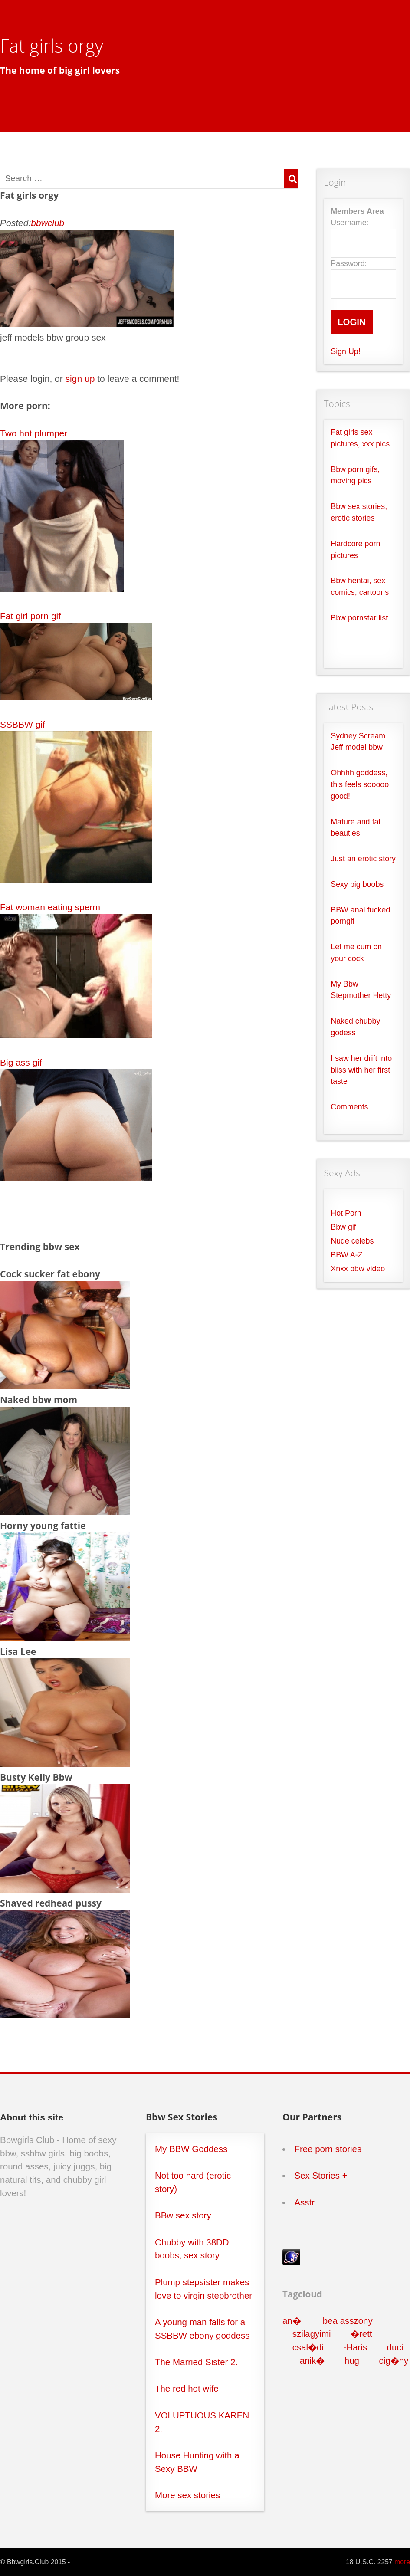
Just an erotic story (363, 858)
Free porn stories (327, 2149)
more (402, 2562)
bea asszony (348, 2321)
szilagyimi (311, 2334)
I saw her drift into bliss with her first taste (361, 1070)
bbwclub (47, 223)
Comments (349, 1107)
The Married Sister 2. (196, 2362)
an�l (292, 2321)
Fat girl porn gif (30, 616)
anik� (312, 2361)
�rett (361, 2334)
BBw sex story (183, 2215)
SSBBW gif (22, 724)
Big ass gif (21, 1062)
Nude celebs (352, 1241)
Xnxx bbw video (358, 1268)
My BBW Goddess (191, 2149)
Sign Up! (345, 351)
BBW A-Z (346, 1254)
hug (351, 2361)
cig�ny (394, 2361)
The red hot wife (187, 2388)
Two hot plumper (33, 433)
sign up (80, 379)
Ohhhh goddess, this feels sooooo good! (360, 784)
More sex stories (187, 2495)
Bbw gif (343, 1227)
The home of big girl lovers (60, 70)
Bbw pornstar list (359, 618)
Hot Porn (346, 1213)
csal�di (308, 2347)
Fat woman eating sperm (50, 907)
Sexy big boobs (357, 884)
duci (395, 2347)
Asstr (304, 2202)
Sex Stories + (320, 2175)
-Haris (355, 2347)
